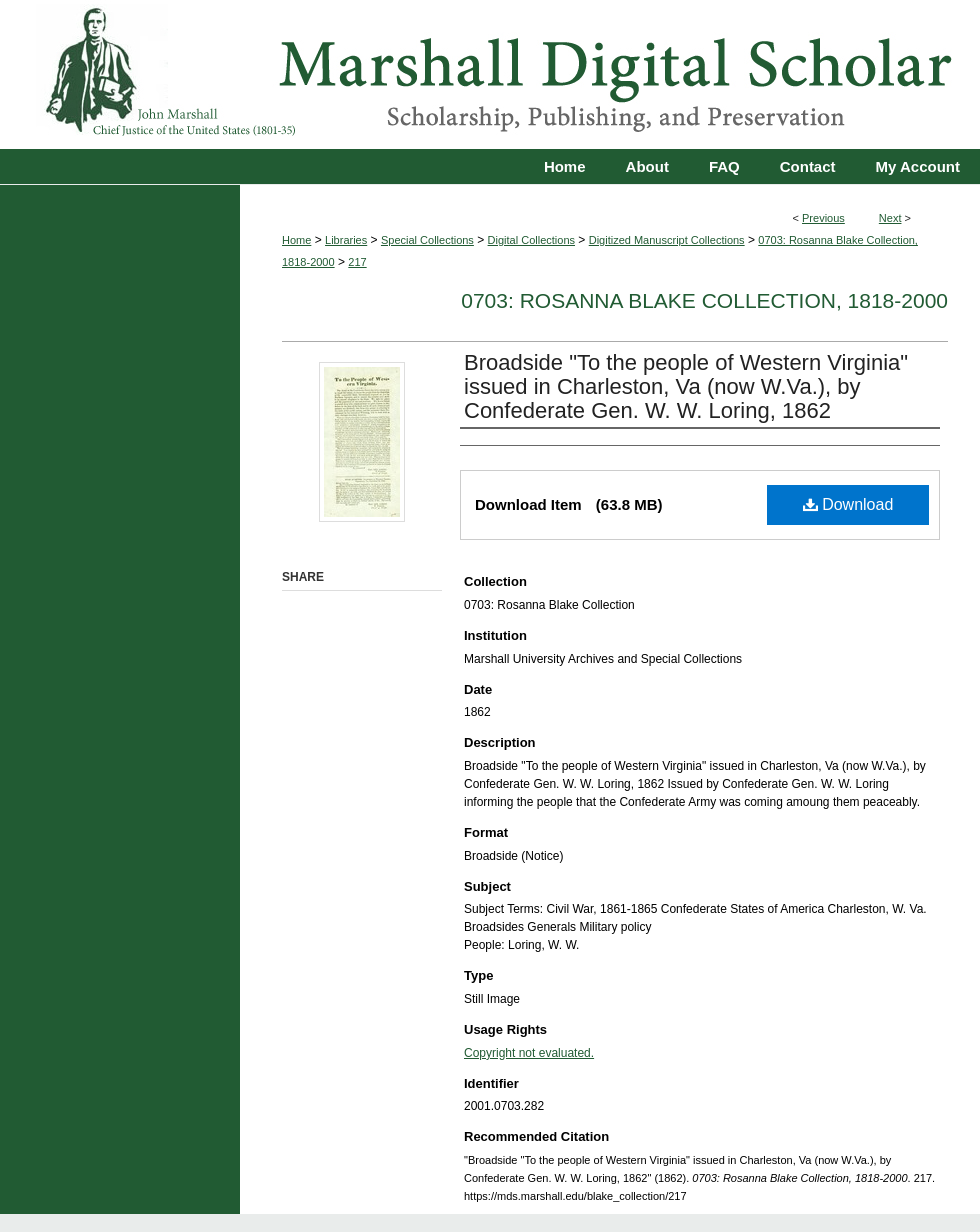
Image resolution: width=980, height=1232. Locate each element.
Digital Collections (531, 240)
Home (296, 240)
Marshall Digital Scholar (490, 74)
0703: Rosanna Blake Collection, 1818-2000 (704, 300)
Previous (823, 218)
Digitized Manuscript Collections (667, 240)
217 (357, 262)
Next (890, 218)
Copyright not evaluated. (529, 1053)
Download (848, 504)
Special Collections (427, 240)
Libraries (346, 240)
